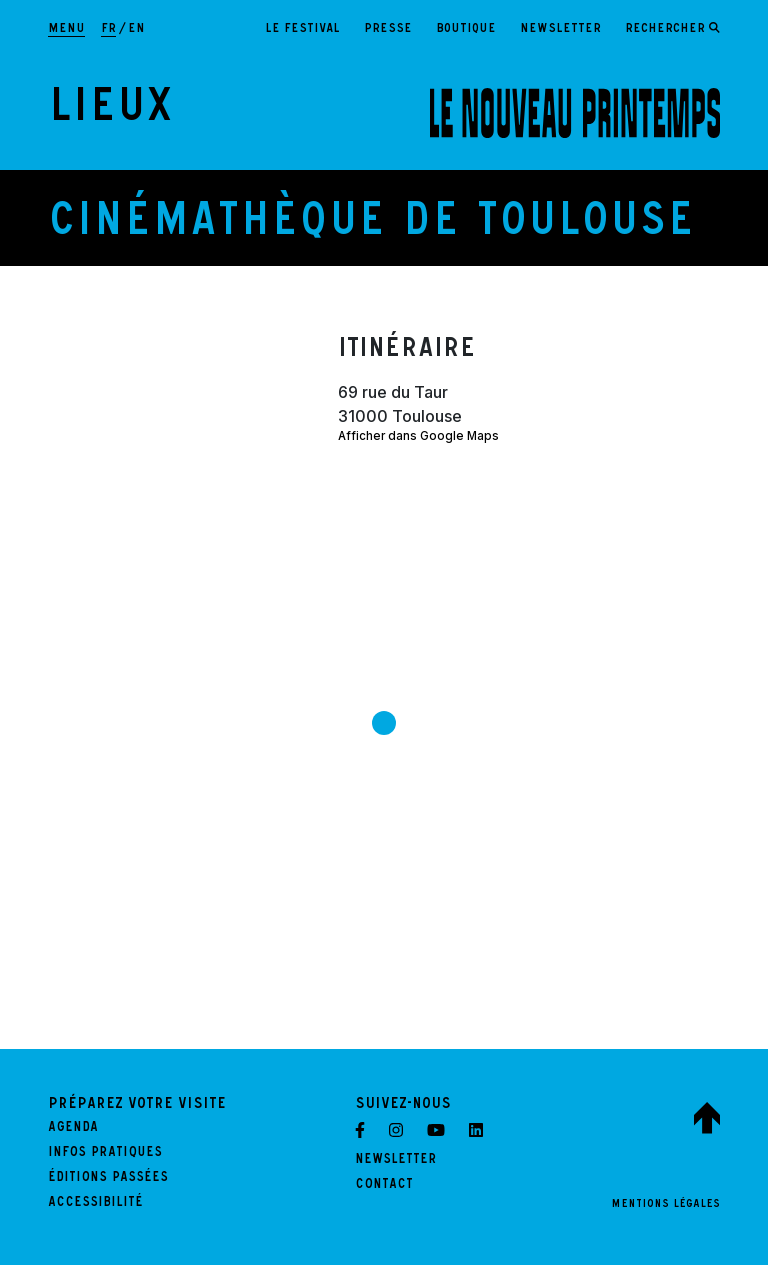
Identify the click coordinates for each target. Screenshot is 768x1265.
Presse (388, 29)
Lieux (110, 112)
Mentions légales (665, 1205)
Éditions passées (108, 1179)
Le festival (302, 29)
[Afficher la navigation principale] (66, 30)
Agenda (73, 1129)
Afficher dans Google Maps (418, 436)
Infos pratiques (105, 1154)
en (136, 29)
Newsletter (560, 29)
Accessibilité (95, 1204)
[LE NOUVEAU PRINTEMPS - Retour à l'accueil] (575, 113)
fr (108, 29)
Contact (384, 1186)
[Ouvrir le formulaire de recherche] (672, 30)
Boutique (466, 29)
